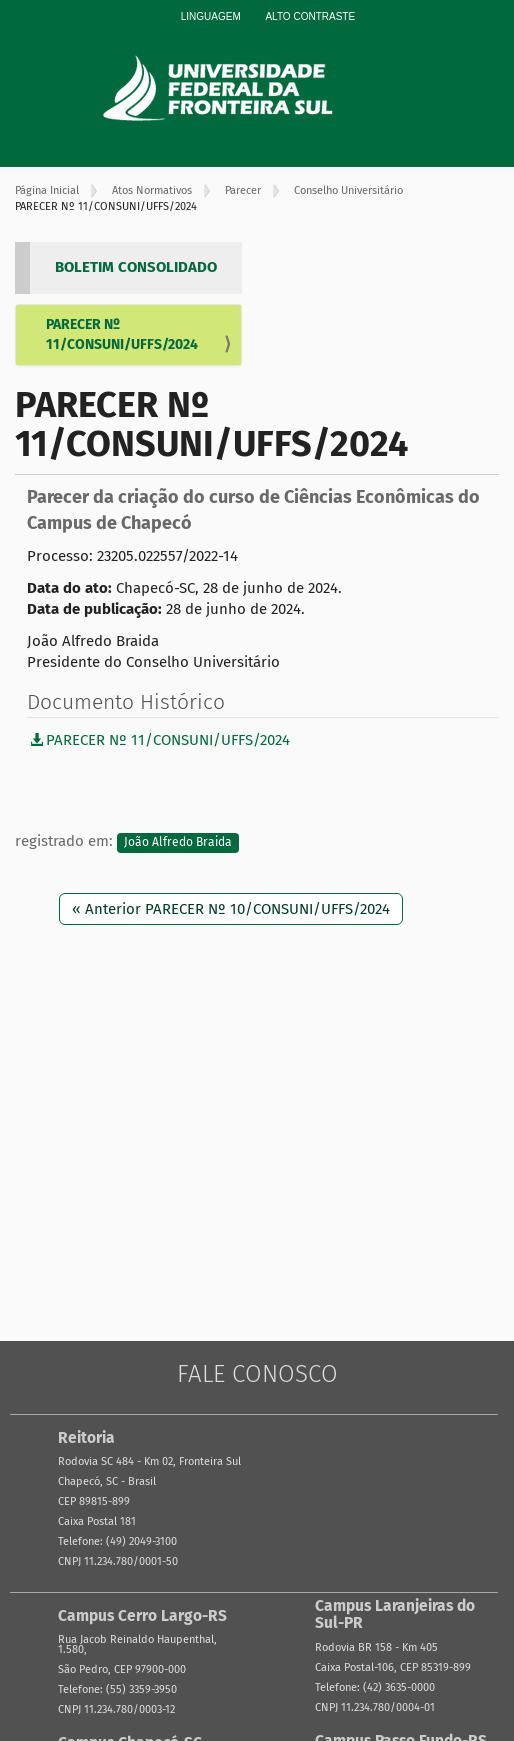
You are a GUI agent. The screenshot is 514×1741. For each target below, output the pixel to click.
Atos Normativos (152, 190)
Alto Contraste (310, 16)
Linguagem (211, 16)
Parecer (243, 190)
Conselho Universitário (348, 190)
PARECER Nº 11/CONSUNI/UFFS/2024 (122, 334)
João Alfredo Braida (178, 842)
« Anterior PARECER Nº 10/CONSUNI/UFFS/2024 (231, 909)
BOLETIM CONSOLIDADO (136, 267)
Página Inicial (47, 190)
